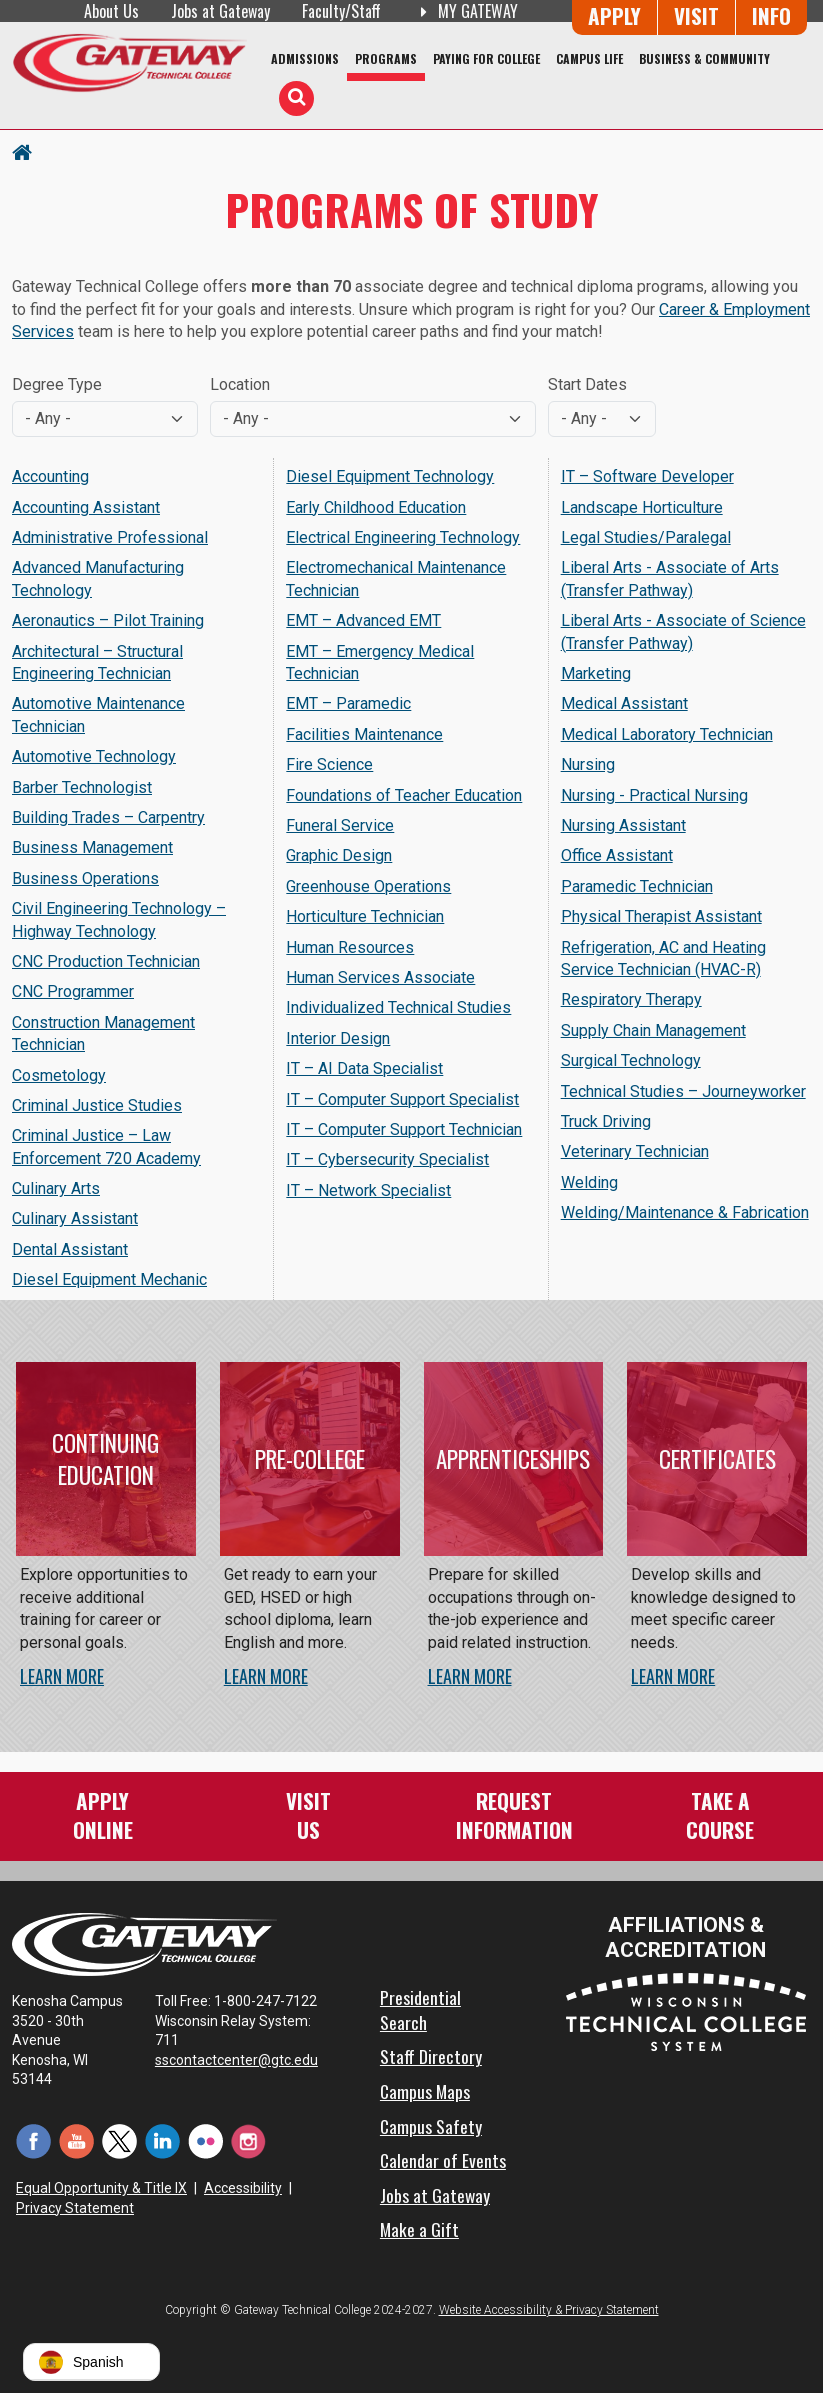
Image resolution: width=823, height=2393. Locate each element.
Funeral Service (340, 825)
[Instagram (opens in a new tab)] (248, 2140)
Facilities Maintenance (364, 734)
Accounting (50, 476)
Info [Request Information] (771, 15)
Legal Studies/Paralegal (646, 537)
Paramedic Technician (637, 886)
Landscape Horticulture (642, 507)
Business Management (92, 847)
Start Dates (587, 384)
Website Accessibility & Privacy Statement (549, 2310)
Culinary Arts (56, 1188)
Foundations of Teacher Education (404, 795)
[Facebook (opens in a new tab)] (33, 2140)
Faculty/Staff (341, 11)
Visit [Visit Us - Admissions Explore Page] (696, 15)
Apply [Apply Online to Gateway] (614, 15)
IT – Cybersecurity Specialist (387, 1159)
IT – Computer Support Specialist (402, 1099)
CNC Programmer (73, 991)
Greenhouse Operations (368, 886)
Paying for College (486, 58)
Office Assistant (617, 855)
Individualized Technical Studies (398, 1007)
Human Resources (350, 947)
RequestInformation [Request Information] (514, 1814)
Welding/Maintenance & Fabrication (685, 1212)
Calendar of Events (443, 2160)
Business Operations (85, 878)
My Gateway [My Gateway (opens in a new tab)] (465, 11)
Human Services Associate (380, 977)
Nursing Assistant (623, 825)
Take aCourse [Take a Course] (720, 1814)
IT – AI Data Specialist (364, 1068)
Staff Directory (431, 2056)
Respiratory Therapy (631, 999)
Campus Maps (425, 2091)
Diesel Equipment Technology (390, 476)
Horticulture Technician (365, 916)
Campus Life (589, 58)
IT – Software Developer (647, 476)
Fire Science (329, 764)
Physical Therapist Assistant (661, 916)
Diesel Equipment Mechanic (109, 1279)
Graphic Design (339, 855)
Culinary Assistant (75, 1218)
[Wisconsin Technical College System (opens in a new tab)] (686, 2011)
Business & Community (704, 58)
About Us (111, 11)
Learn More (62, 1676)
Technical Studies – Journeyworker (683, 1091)
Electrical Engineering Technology (403, 537)
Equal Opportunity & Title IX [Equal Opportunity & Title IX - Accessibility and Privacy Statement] (101, 2188)
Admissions (305, 58)
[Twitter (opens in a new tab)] (119, 2140)
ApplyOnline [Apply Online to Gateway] (103, 1814)
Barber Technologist (82, 787)
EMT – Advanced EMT (363, 620)
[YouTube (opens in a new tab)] (76, 2140)
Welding (589, 1182)
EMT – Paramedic (348, 703)
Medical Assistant (624, 703)
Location (240, 384)
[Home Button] (22, 151)
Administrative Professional (110, 537)
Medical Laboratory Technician (667, 734)
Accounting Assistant (86, 507)
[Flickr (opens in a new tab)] (205, 2140)
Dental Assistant (70, 1249)
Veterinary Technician (635, 1151)
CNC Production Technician (106, 961)
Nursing (588, 764)
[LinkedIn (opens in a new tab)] (162, 2140)
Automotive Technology (94, 756)
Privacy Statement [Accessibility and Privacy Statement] (75, 2208)
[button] (91, 2362)
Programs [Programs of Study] (386, 58)
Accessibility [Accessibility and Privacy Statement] (243, 2188)
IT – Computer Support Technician (404, 1129)
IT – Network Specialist (368, 1190)
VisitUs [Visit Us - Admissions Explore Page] (308, 1814)
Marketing (596, 673)
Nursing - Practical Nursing (654, 795)
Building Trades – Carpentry (108, 817)
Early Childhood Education (376, 507)
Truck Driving (606, 1121)
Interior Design (338, 1038)
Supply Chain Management (653, 1030)
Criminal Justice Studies (97, 1105)
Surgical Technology (631, 1060)
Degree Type (57, 384)
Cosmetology (59, 1075)
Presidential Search (420, 2009)
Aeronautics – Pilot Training (108, 620)
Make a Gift (419, 2229)
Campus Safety (431, 2126)
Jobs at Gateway (220, 11)
